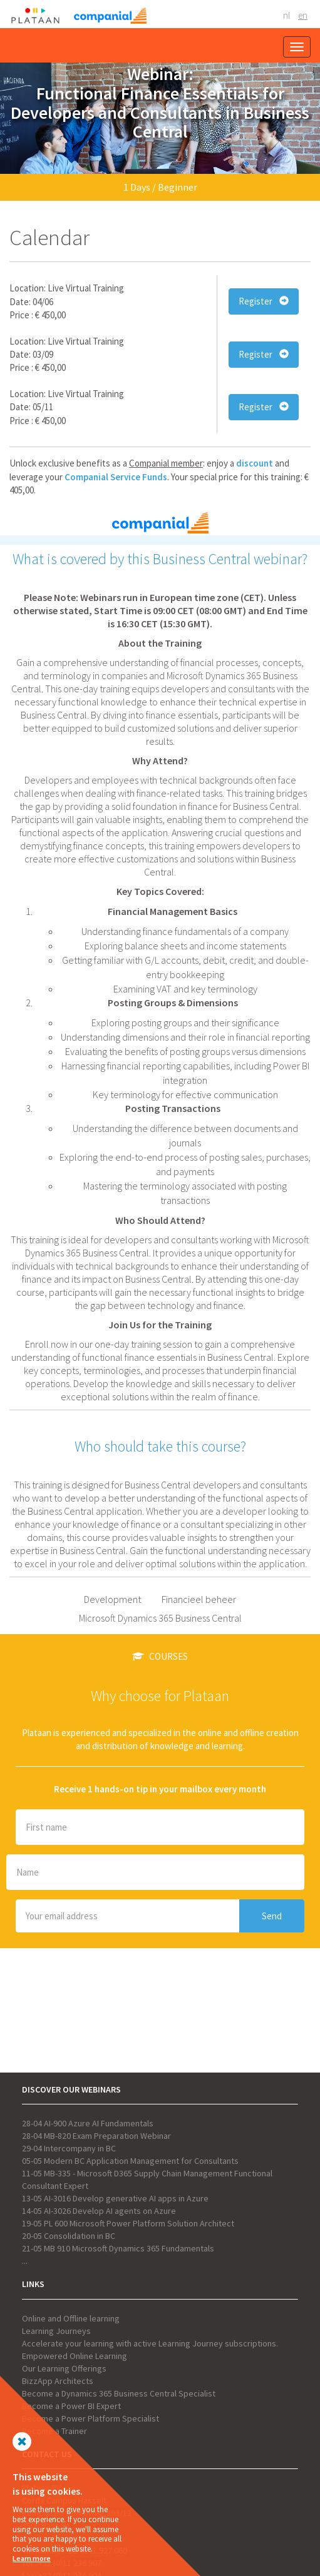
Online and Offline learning (71, 2318)
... (25, 2260)
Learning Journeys (56, 2330)
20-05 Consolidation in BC (68, 2235)
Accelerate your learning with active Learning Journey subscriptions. (150, 2343)
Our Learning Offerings (64, 2368)
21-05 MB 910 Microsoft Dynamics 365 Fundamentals (118, 2248)
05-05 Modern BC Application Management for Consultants (130, 2160)
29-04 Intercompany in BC (69, 2148)
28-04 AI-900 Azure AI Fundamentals (87, 2123)
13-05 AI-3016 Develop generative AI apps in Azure (115, 2198)
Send (272, 1916)
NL (286, 15)
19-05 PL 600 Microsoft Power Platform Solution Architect (128, 2223)
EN (302, 15)
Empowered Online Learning (74, 2355)
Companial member (166, 463)
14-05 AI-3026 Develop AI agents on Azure (99, 2210)
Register (264, 301)
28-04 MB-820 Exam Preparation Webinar (96, 2135)
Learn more (32, 2558)
